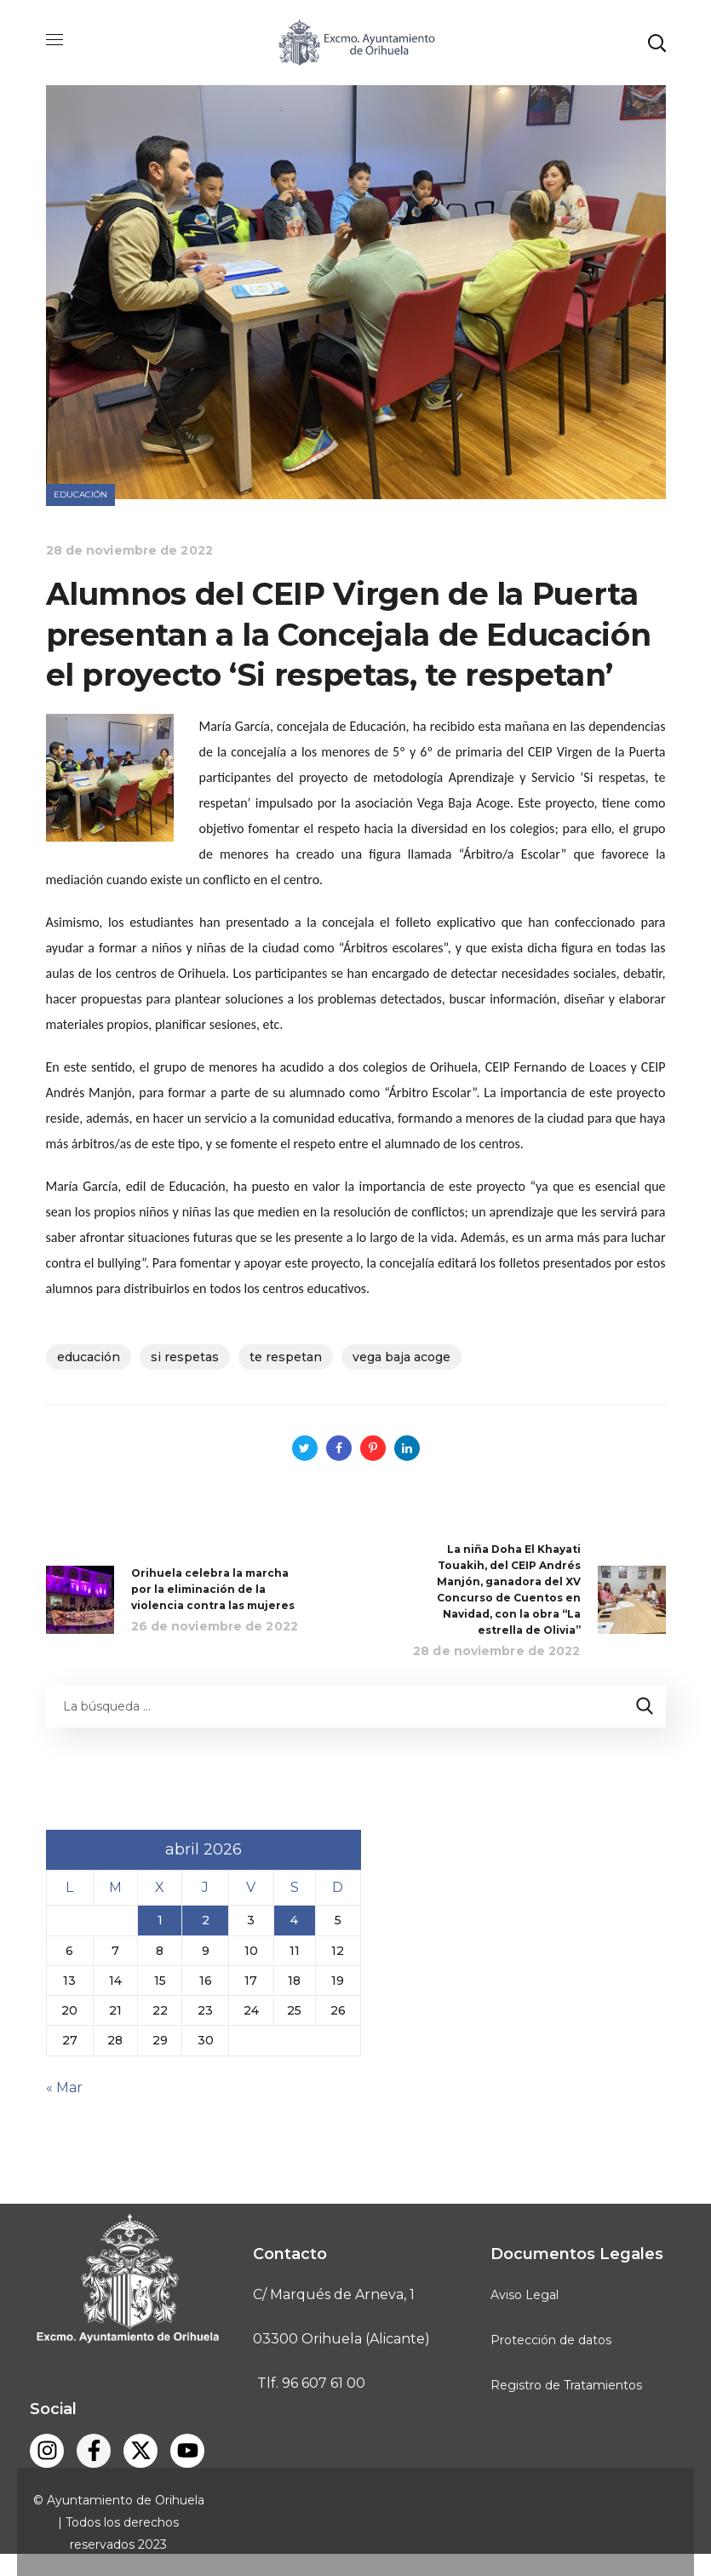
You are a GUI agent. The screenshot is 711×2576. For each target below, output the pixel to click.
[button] (656, 42)
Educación (81, 494)
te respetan (285, 1357)
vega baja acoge (401, 1357)
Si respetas (185, 1357)
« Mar (64, 2087)
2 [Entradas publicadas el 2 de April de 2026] (205, 1920)
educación (88, 1357)
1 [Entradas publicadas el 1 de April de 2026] (160, 1920)
